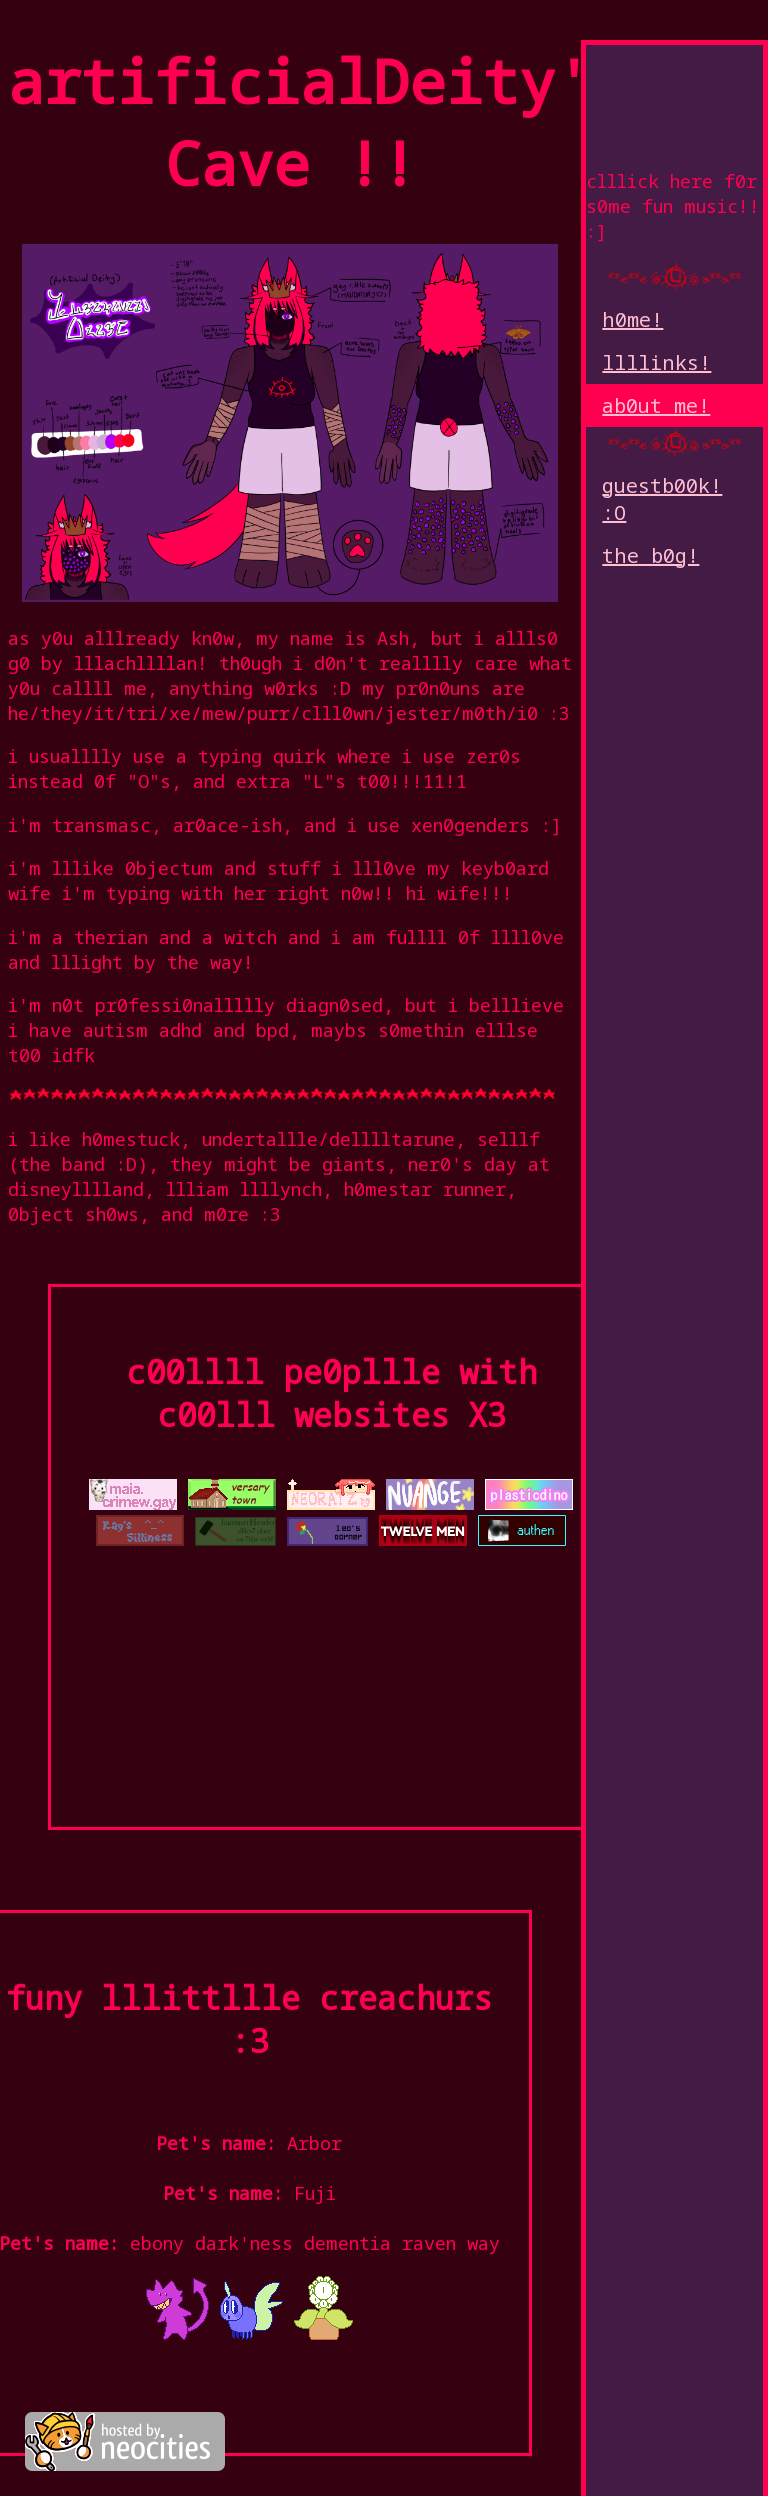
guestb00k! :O (662, 499)
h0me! (632, 319)
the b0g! (650, 555)
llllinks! (656, 362)
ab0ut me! (656, 405)
